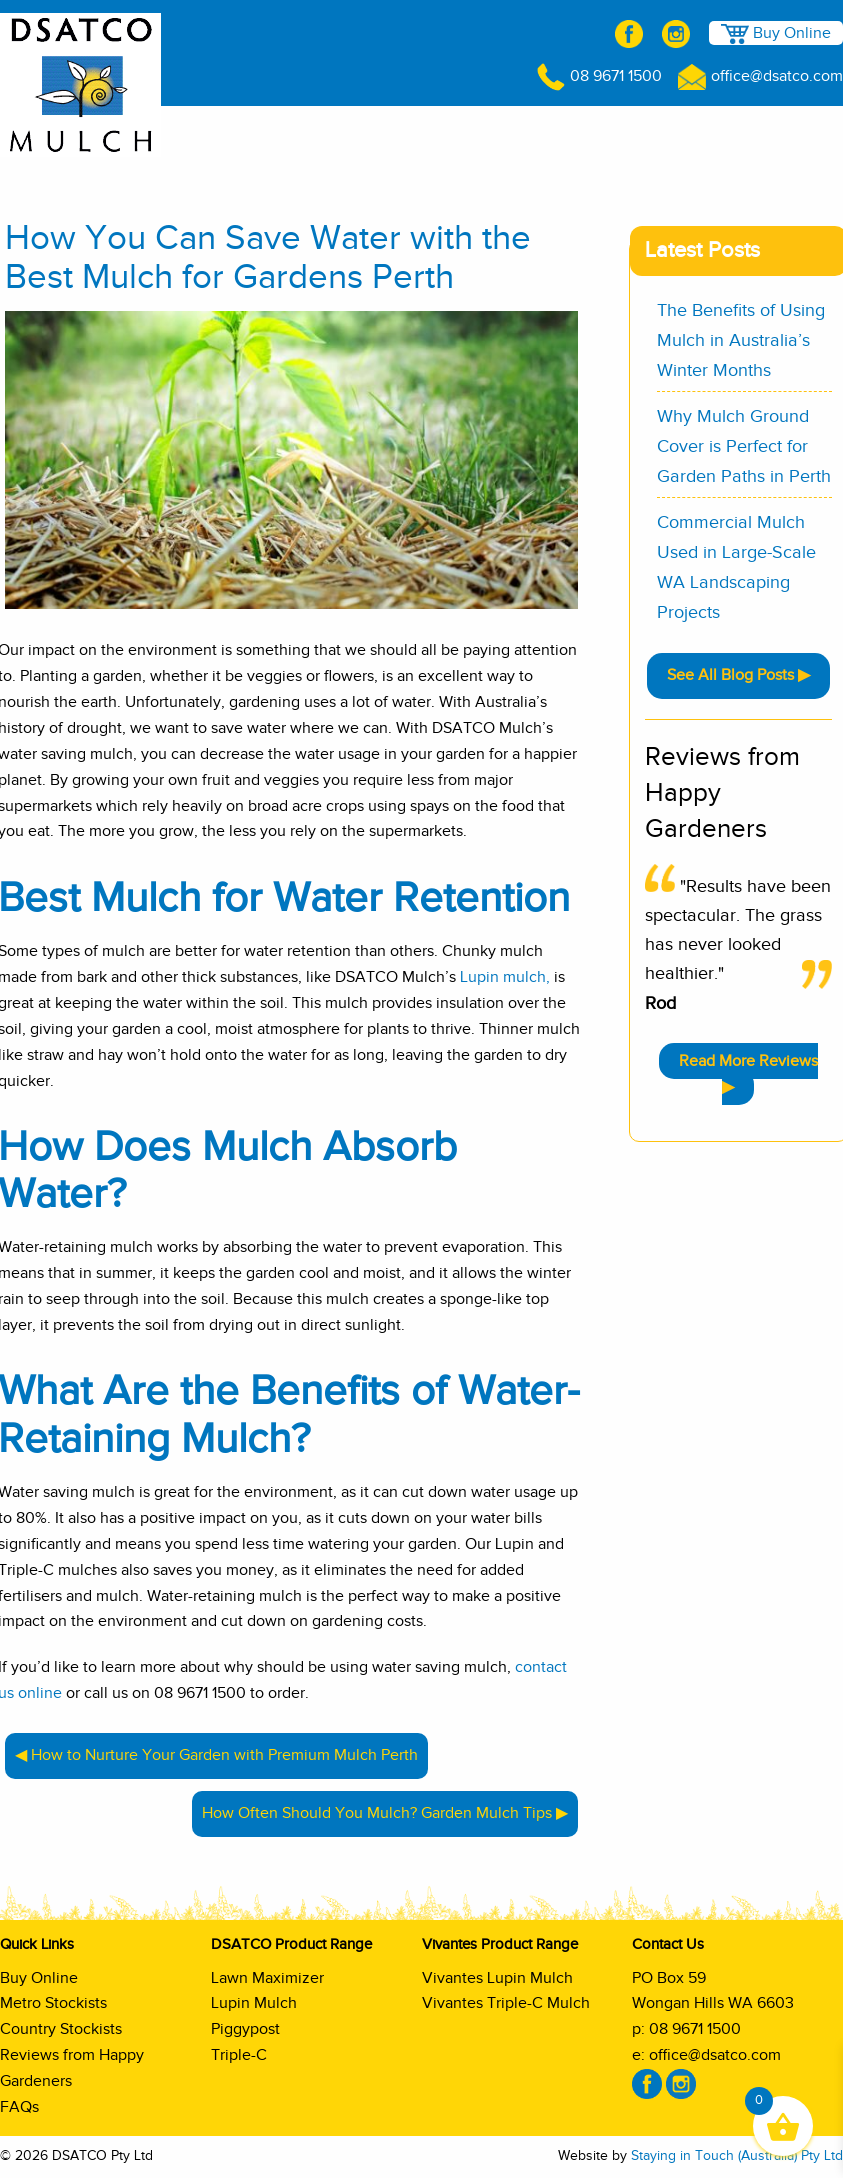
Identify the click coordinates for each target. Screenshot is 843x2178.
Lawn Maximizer (267, 1978)
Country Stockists (61, 2029)
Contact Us (804, 170)
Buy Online (776, 34)
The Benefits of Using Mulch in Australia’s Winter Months (741, 341)
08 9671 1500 (599, 76)
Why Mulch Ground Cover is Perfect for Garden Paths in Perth (744, 447)
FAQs (19, 2107)
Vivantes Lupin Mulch (497, 1978)
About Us (269, 132)
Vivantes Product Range (644, 132)
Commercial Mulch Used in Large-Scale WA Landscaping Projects (736, 568)
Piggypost (245, 2029)
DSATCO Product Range (431, 132)
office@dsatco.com (760, 76)
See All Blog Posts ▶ (738, 675)
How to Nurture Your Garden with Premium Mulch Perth (224, 1755)
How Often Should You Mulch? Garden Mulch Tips (377, 1813)
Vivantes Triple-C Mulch (506, 2003)
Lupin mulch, (505, 977)
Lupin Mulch (254, 2003)
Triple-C (239, 2055)
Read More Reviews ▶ (748, 1074)
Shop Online (169, 131)
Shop (790, 132)
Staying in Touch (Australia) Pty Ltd (737, 2156)
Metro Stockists (53, 2003)
